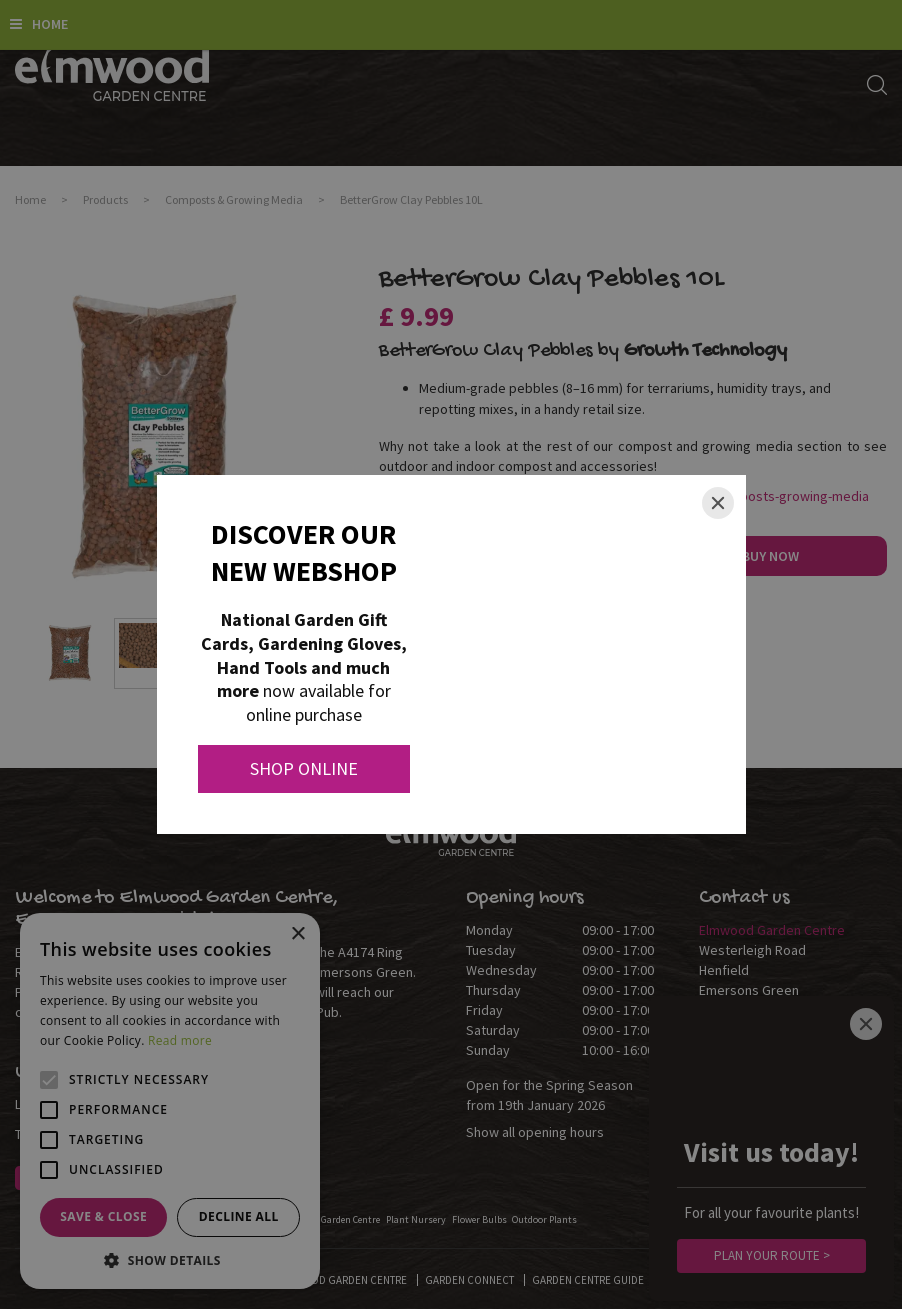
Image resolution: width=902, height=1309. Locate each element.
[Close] (718, 503)
